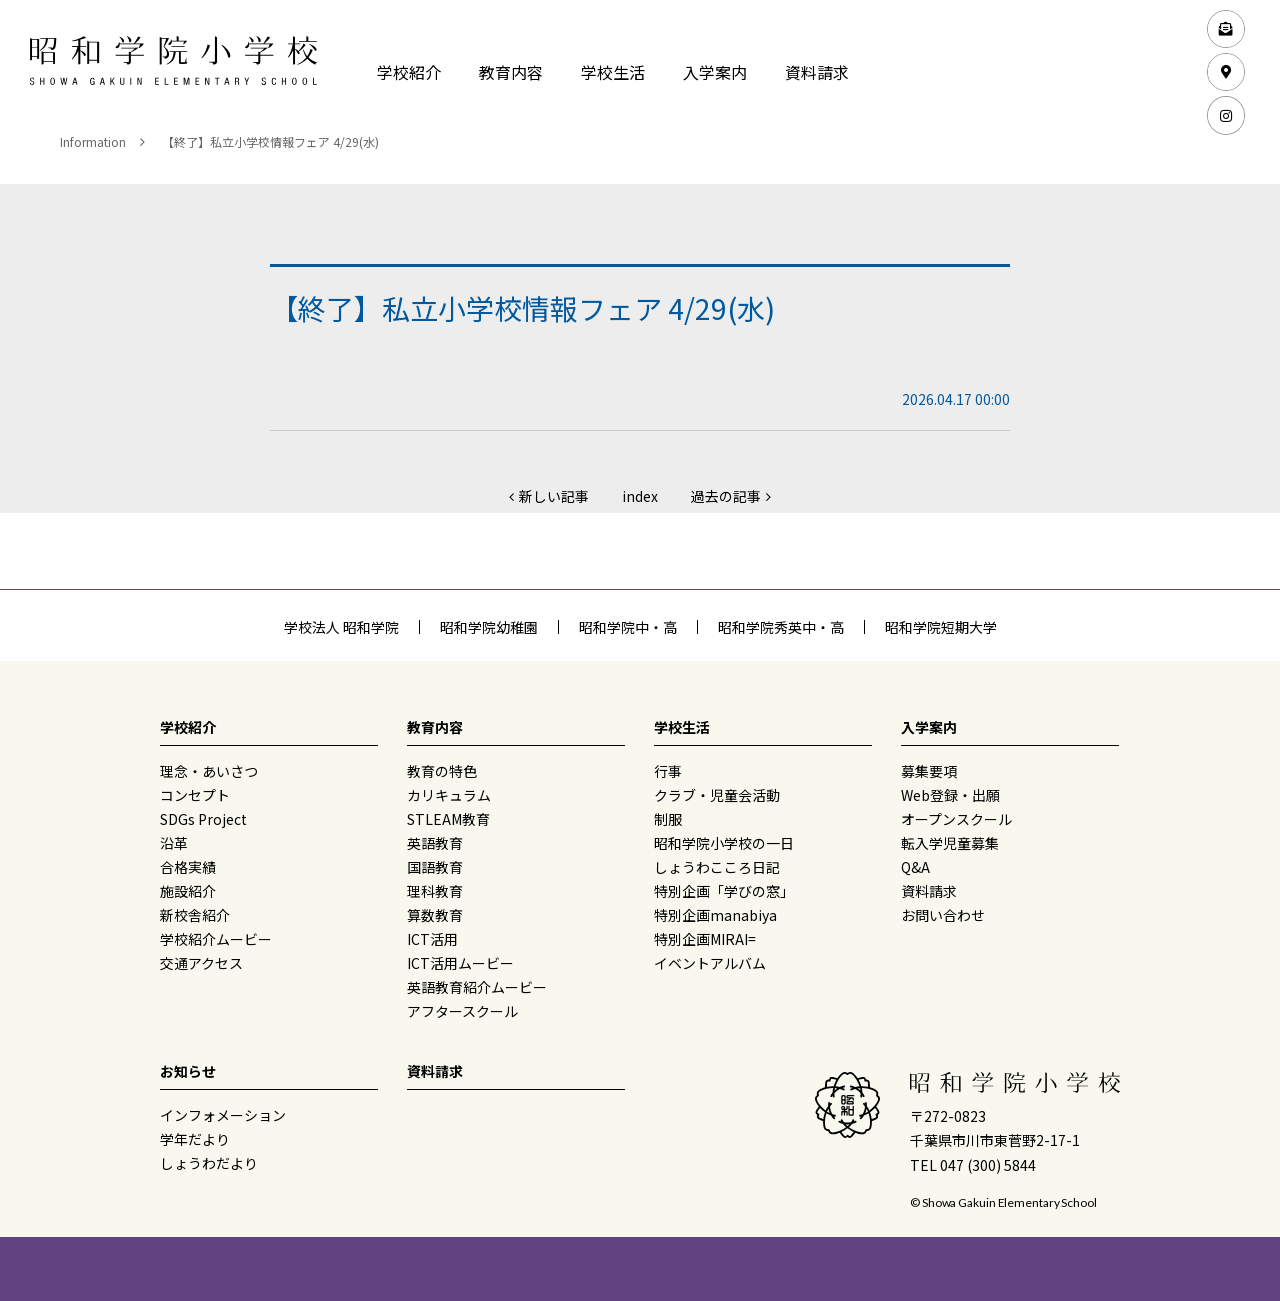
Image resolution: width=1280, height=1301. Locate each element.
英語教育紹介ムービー (477, 987)
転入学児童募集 (950, 843)
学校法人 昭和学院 (341, 627)
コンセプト (195, 795)
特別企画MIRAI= (705, 939)
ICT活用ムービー (460, 963)
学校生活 (613, 72)
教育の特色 (442, 771)
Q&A (915, 867)
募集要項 (929, 771)
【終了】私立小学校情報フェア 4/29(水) (270, 141)
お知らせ (188, 1071)
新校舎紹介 (195, 915)
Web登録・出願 (950, 795)
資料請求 (817, 72)
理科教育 (435, 891)
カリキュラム (449, 795)
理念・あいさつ (209, 771)
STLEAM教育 (448, 819)
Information (93, 141)
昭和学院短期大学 (941, 627)
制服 (668, 819)
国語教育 (435, 867)
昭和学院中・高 (628, 627)
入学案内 (715, 72)
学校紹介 (409, 72)
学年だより (195, 1139)
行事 (668, 771)
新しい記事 (554, 496)
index (640, 496)
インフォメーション (223, 1115)
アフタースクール (462, 1011)
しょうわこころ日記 (717, 867)
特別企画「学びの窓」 (724, 891)
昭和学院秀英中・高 (781, 627)
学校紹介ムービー (216, 939)
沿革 (174, 843)
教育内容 (511, 72)
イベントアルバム (710, 963)
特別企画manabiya (715, 915)
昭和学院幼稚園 (489, 627)
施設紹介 (188, 891)
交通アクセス (201, 963)
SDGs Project (203, 819)
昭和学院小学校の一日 (724, 843)
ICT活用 (432, 939)
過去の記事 (726, 496)
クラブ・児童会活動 (717, 795)
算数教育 (435, 915)
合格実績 (188, 867)
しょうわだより (209, 1163)
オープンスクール (956, 819)
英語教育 (435, 843)
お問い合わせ (943, 915)
